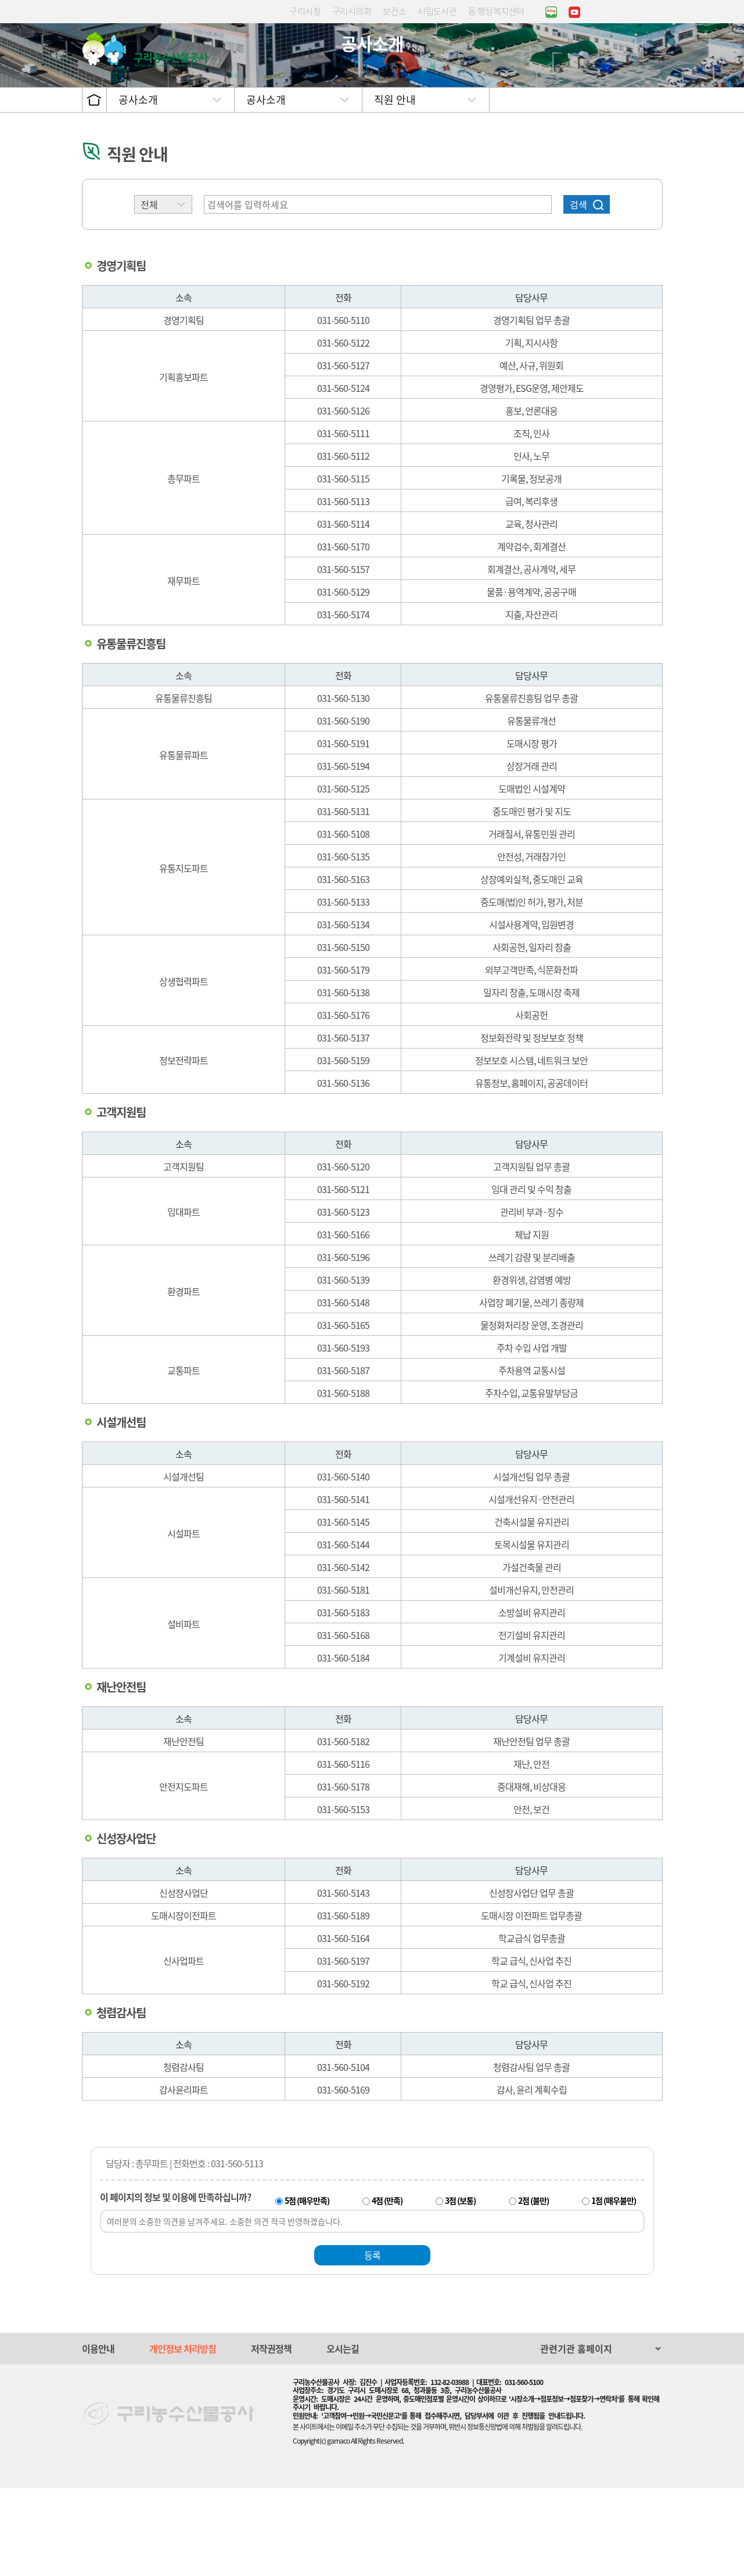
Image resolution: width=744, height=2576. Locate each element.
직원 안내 (395, 187)
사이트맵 (656, 55)
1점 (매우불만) (613, 2288)
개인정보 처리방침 (182, 2436)
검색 (578, 292)
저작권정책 (271, 2436)
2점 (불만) (533, 2288)
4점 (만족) (387, 2288)
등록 (372, 2343)
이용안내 (98, 2436)
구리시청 (305, 11)
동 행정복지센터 (496, 11)
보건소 (394, 11)
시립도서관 (437, 11)
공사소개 (138, 187)
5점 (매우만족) (307, 2288)
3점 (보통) (460, 2288)
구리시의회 (351, 11)
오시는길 (342, 2436)
